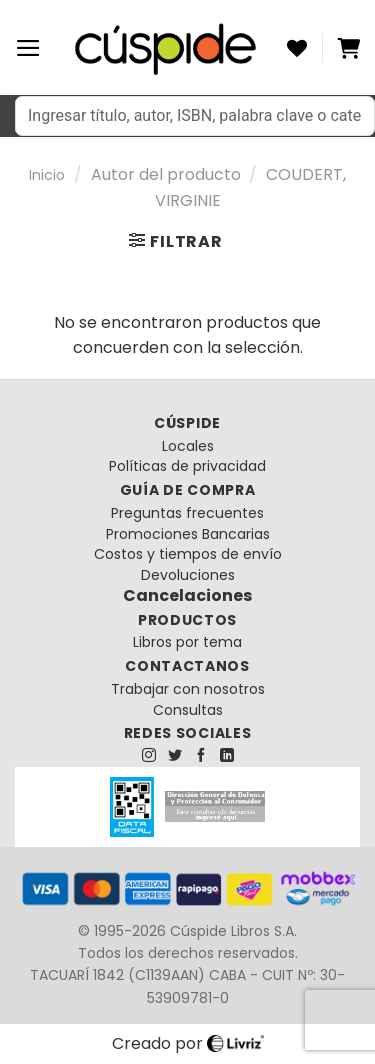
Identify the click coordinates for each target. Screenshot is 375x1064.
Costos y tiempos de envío (188, 554)
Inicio (47, 175)
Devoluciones (188, 575)
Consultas (188, 710)
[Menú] (28, 48)
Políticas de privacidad (187, 466)
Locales (188, 446)
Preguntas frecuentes (187, 513)
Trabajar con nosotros (188, 689)
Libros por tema (187, 642)
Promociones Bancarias (188, 534)
